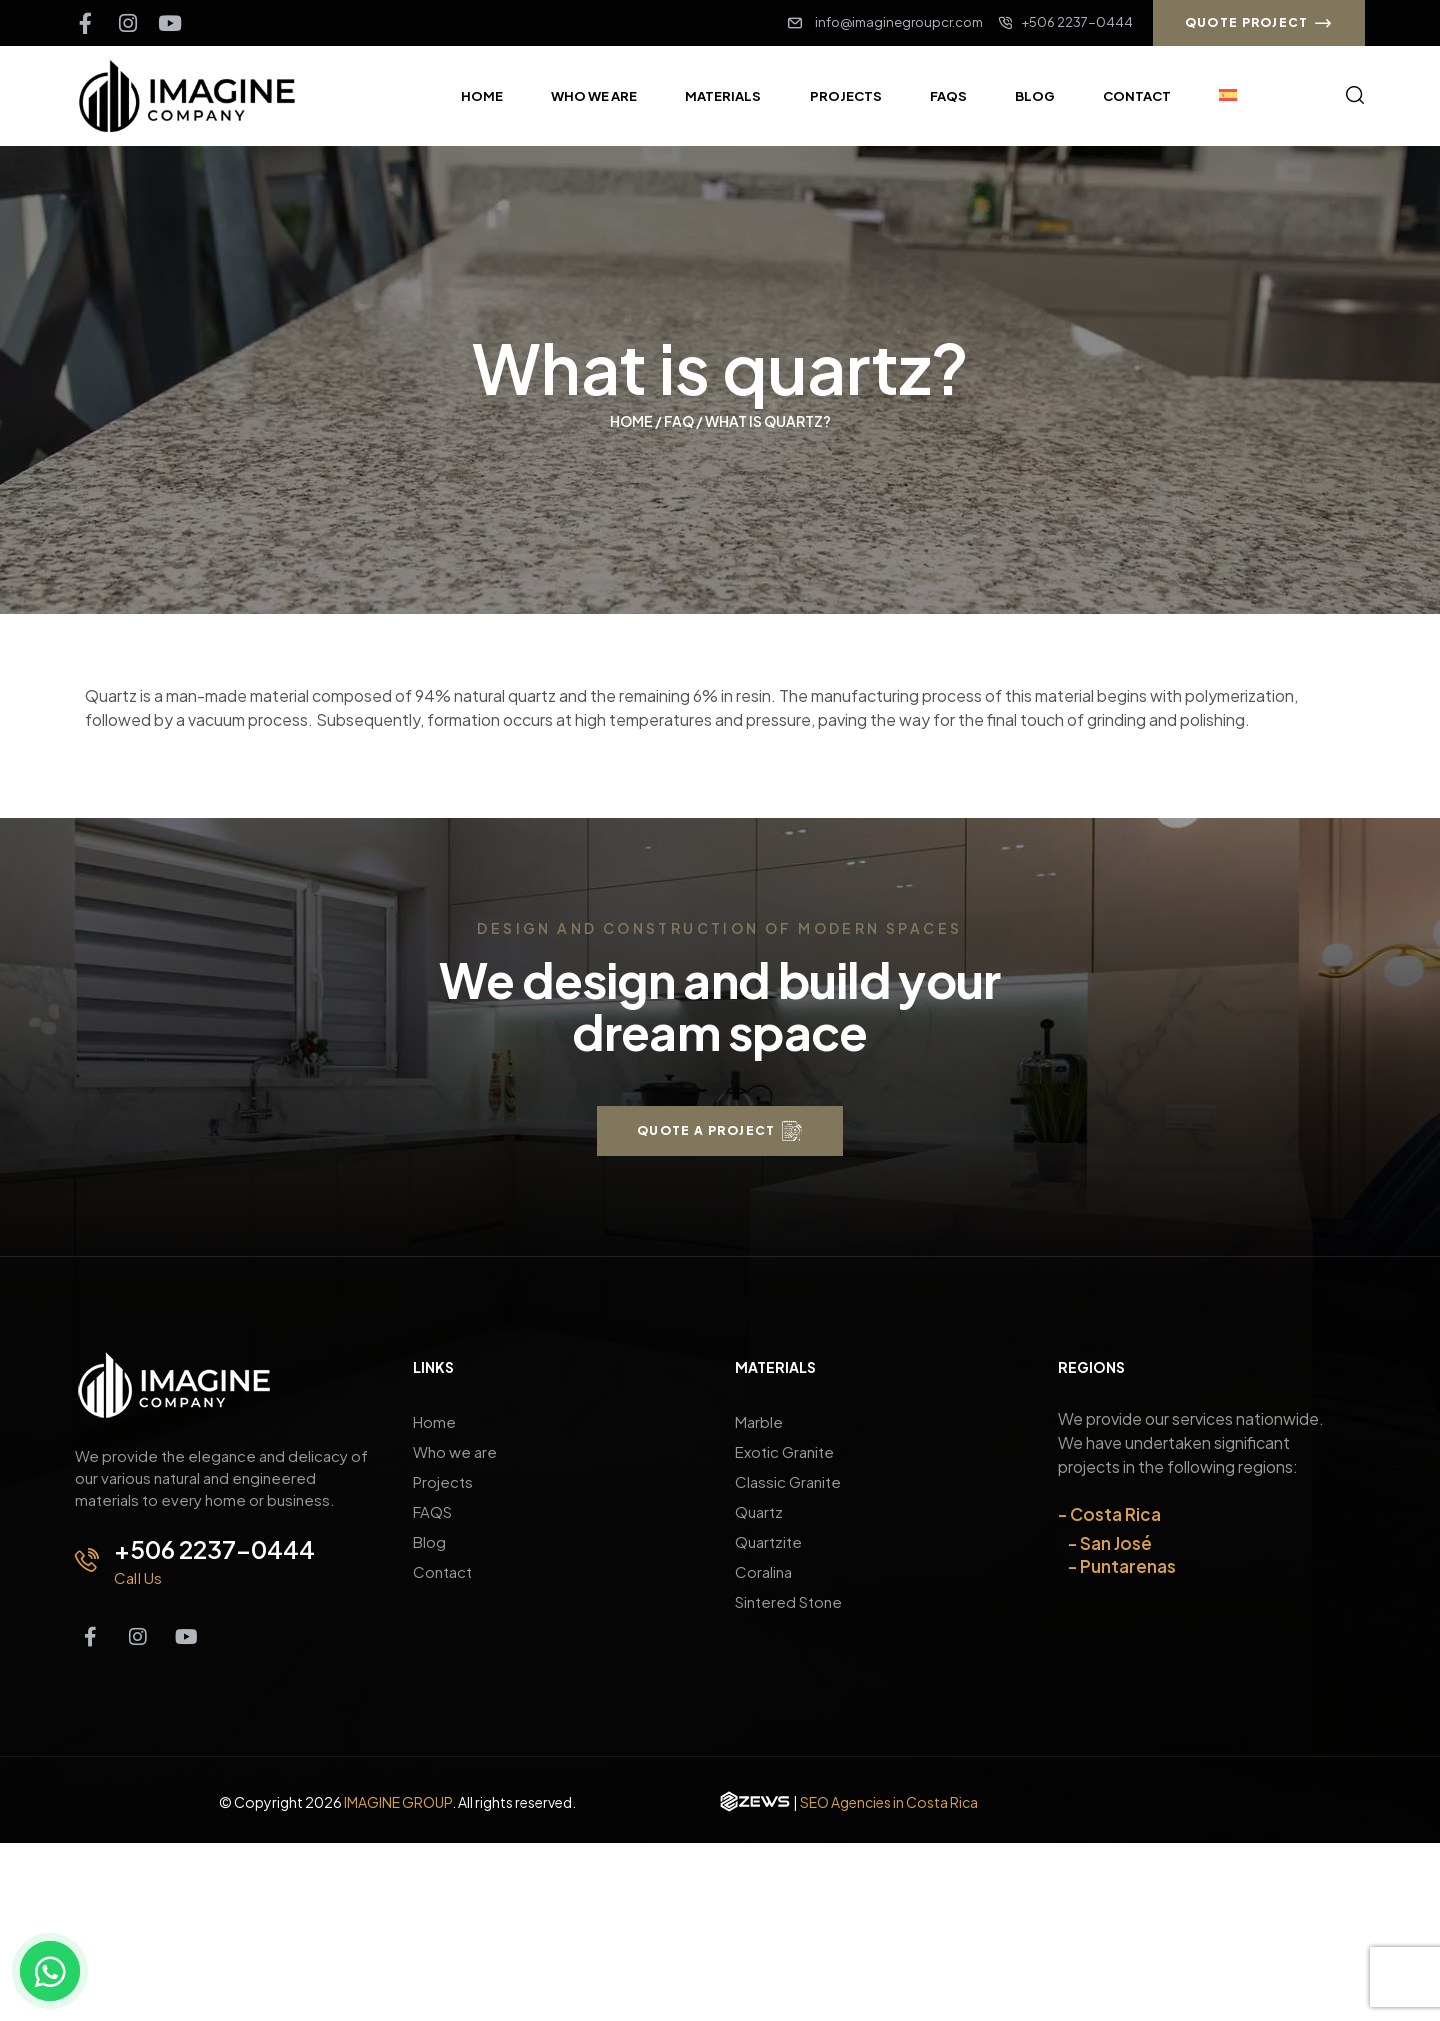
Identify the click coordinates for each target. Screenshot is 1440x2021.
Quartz (759, 1511)
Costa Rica (1115, 1514)
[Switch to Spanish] (1228, 96)
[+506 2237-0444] (87, 1560)
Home (631, 421)
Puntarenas (1128, 1566)
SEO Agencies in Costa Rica (889, 1802)
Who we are (455, 1451)
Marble (759, 1421)
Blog (429, 1541)
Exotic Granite (784, 1451)
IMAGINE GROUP (398, 1802)
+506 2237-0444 (214, 1549)
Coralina (763, 1571)
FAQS (432, 1511)
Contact (442, 1571)
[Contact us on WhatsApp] (50, 1971)
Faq (679, 421)
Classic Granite (788, 1481)
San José (1116, 1543)
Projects (443, 1481)
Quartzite (768, 1541)
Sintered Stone (788, 1601)
